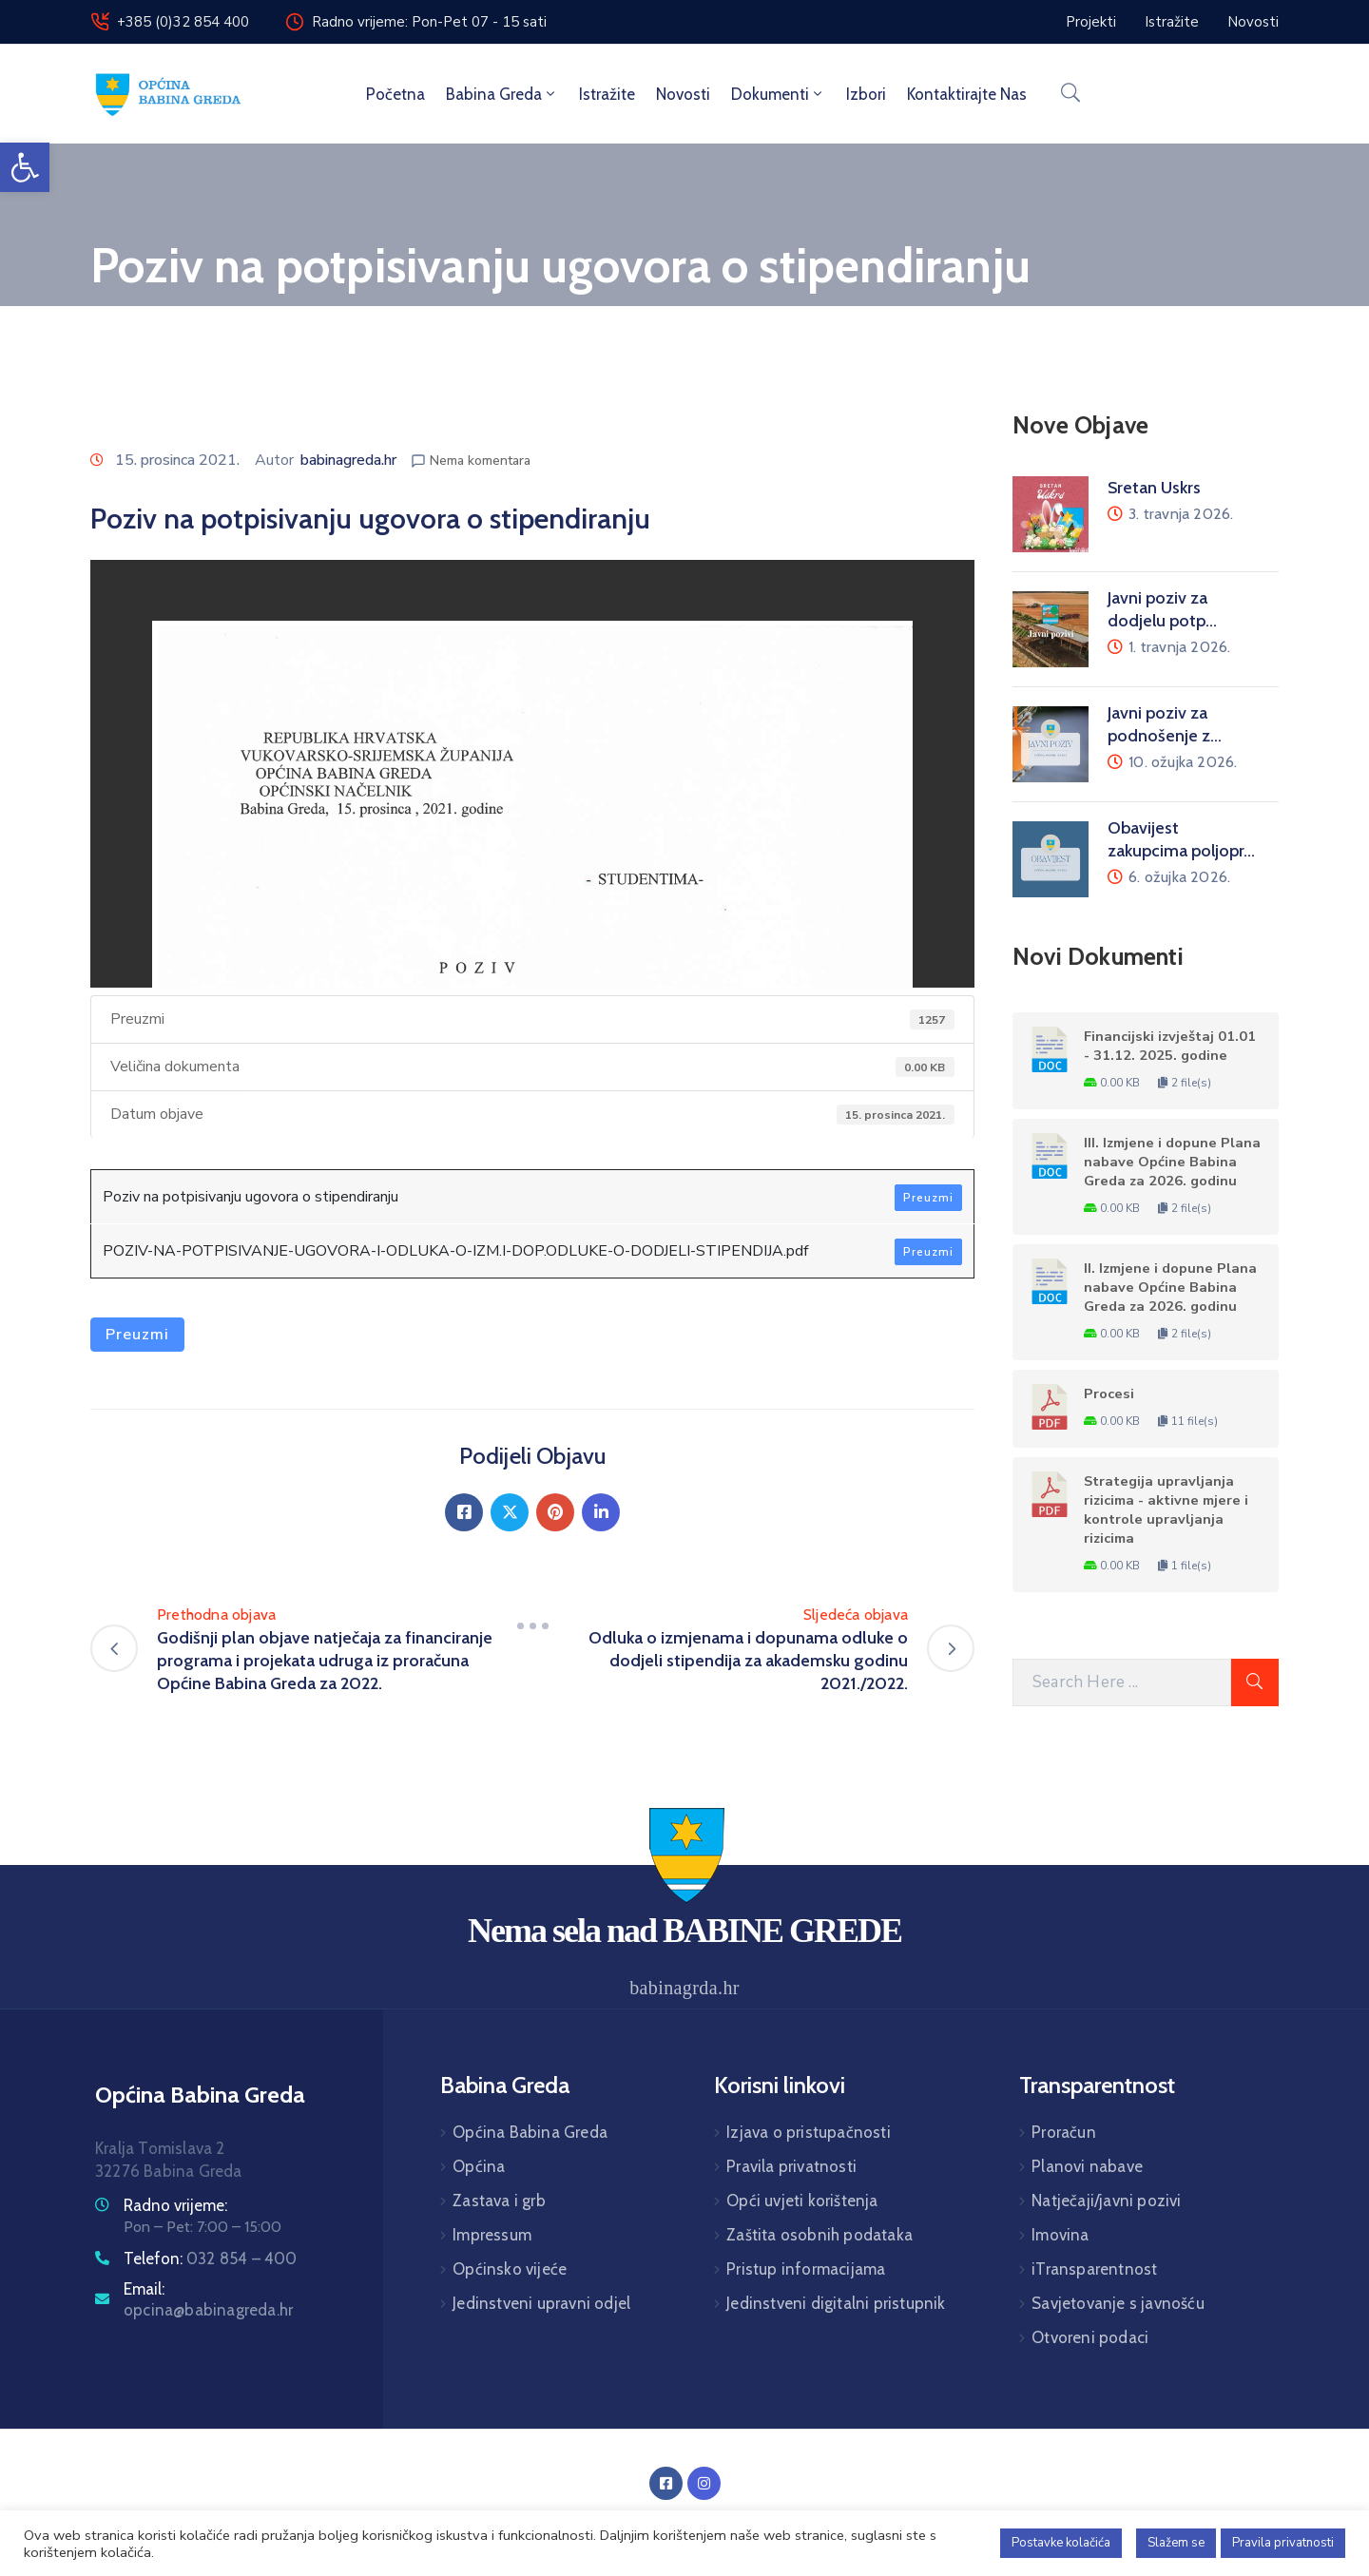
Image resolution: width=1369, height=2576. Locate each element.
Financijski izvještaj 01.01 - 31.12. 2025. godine (1170, 1046)
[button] (24, 167)
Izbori (866, 94)
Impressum (492, 2234)
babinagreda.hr (348, 460)
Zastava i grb (499, 2200)
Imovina (1060, 2234)
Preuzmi (928, 1197)
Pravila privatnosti (791, 2166)
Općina (479, 2166)
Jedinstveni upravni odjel (541, 2303)
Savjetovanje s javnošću (1118, 2303)
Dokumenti (778, 94)
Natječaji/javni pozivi (1106, 2200)
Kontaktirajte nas (967, 94)
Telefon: (211, 2258)
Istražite (607, 94)
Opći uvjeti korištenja (801, 2200)
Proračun (1064, 2132)
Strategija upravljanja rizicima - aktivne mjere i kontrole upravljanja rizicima (1166, 1509)
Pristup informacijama (805, 2268)
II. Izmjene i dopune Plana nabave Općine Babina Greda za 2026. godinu (1170, 1287)
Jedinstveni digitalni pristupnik (835, 2303)
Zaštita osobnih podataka (819, 2234)
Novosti (683, 94)
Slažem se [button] (1176, 2542)
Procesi (1109, 1393)
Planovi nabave (1087, 2166)
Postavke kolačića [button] (1061, 2542)
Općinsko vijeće (510, 2268)
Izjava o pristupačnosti (808, 2132)
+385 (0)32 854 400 (183, 21)
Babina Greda (502, 94)
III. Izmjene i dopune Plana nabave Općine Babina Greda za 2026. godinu (1172, 1161)
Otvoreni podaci (1090, 2337)
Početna (395, 94)
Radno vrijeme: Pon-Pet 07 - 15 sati (429, 21)
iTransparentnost (1094, 2268)
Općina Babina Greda (530, 2132)
